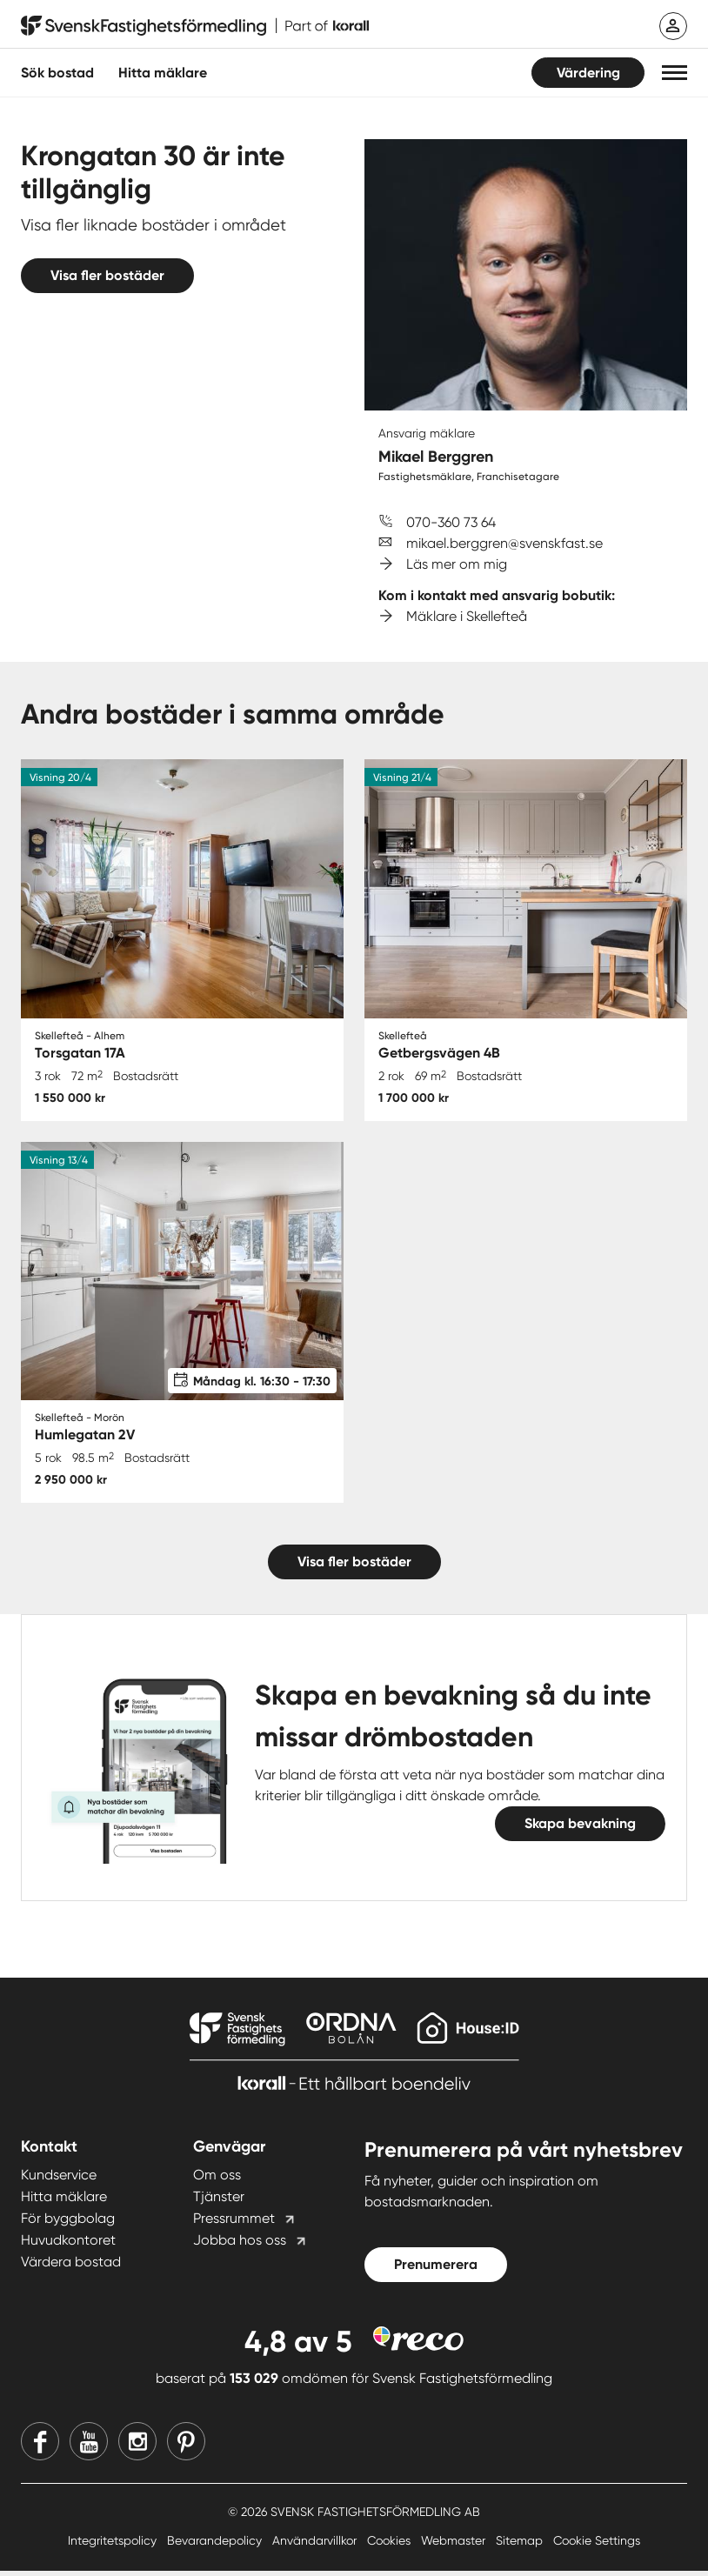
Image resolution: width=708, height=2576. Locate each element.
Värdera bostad (71, 2267)
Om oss (217, 2180)
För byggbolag (68, 2224)
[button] (674, 73)
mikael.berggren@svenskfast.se (504, 543)
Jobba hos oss (239, 2246)
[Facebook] (40, 2446)
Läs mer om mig (456, 564)
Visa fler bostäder (107, 275)
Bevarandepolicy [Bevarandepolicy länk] (216, 2546)
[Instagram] (137, 2446)
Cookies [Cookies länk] (390, 2546)
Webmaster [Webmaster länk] (455, 2546)
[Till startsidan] (195, 26)
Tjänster (218, 2202)
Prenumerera (436, 2270)
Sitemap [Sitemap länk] (521, 2546)
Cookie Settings (596, 2546)
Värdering (588, 72)
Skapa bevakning (580, 1829)
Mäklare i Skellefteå (466, 616)
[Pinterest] (186, 2446)
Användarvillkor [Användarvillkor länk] (316, 2546)
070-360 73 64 (451, 522)
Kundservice (59, 2180)
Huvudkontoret (68, 2246)
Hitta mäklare (64, 2202)
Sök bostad (57, 72)
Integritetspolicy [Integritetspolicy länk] (114, 2546)
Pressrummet (234, 2224)
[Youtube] (89, 2446)
